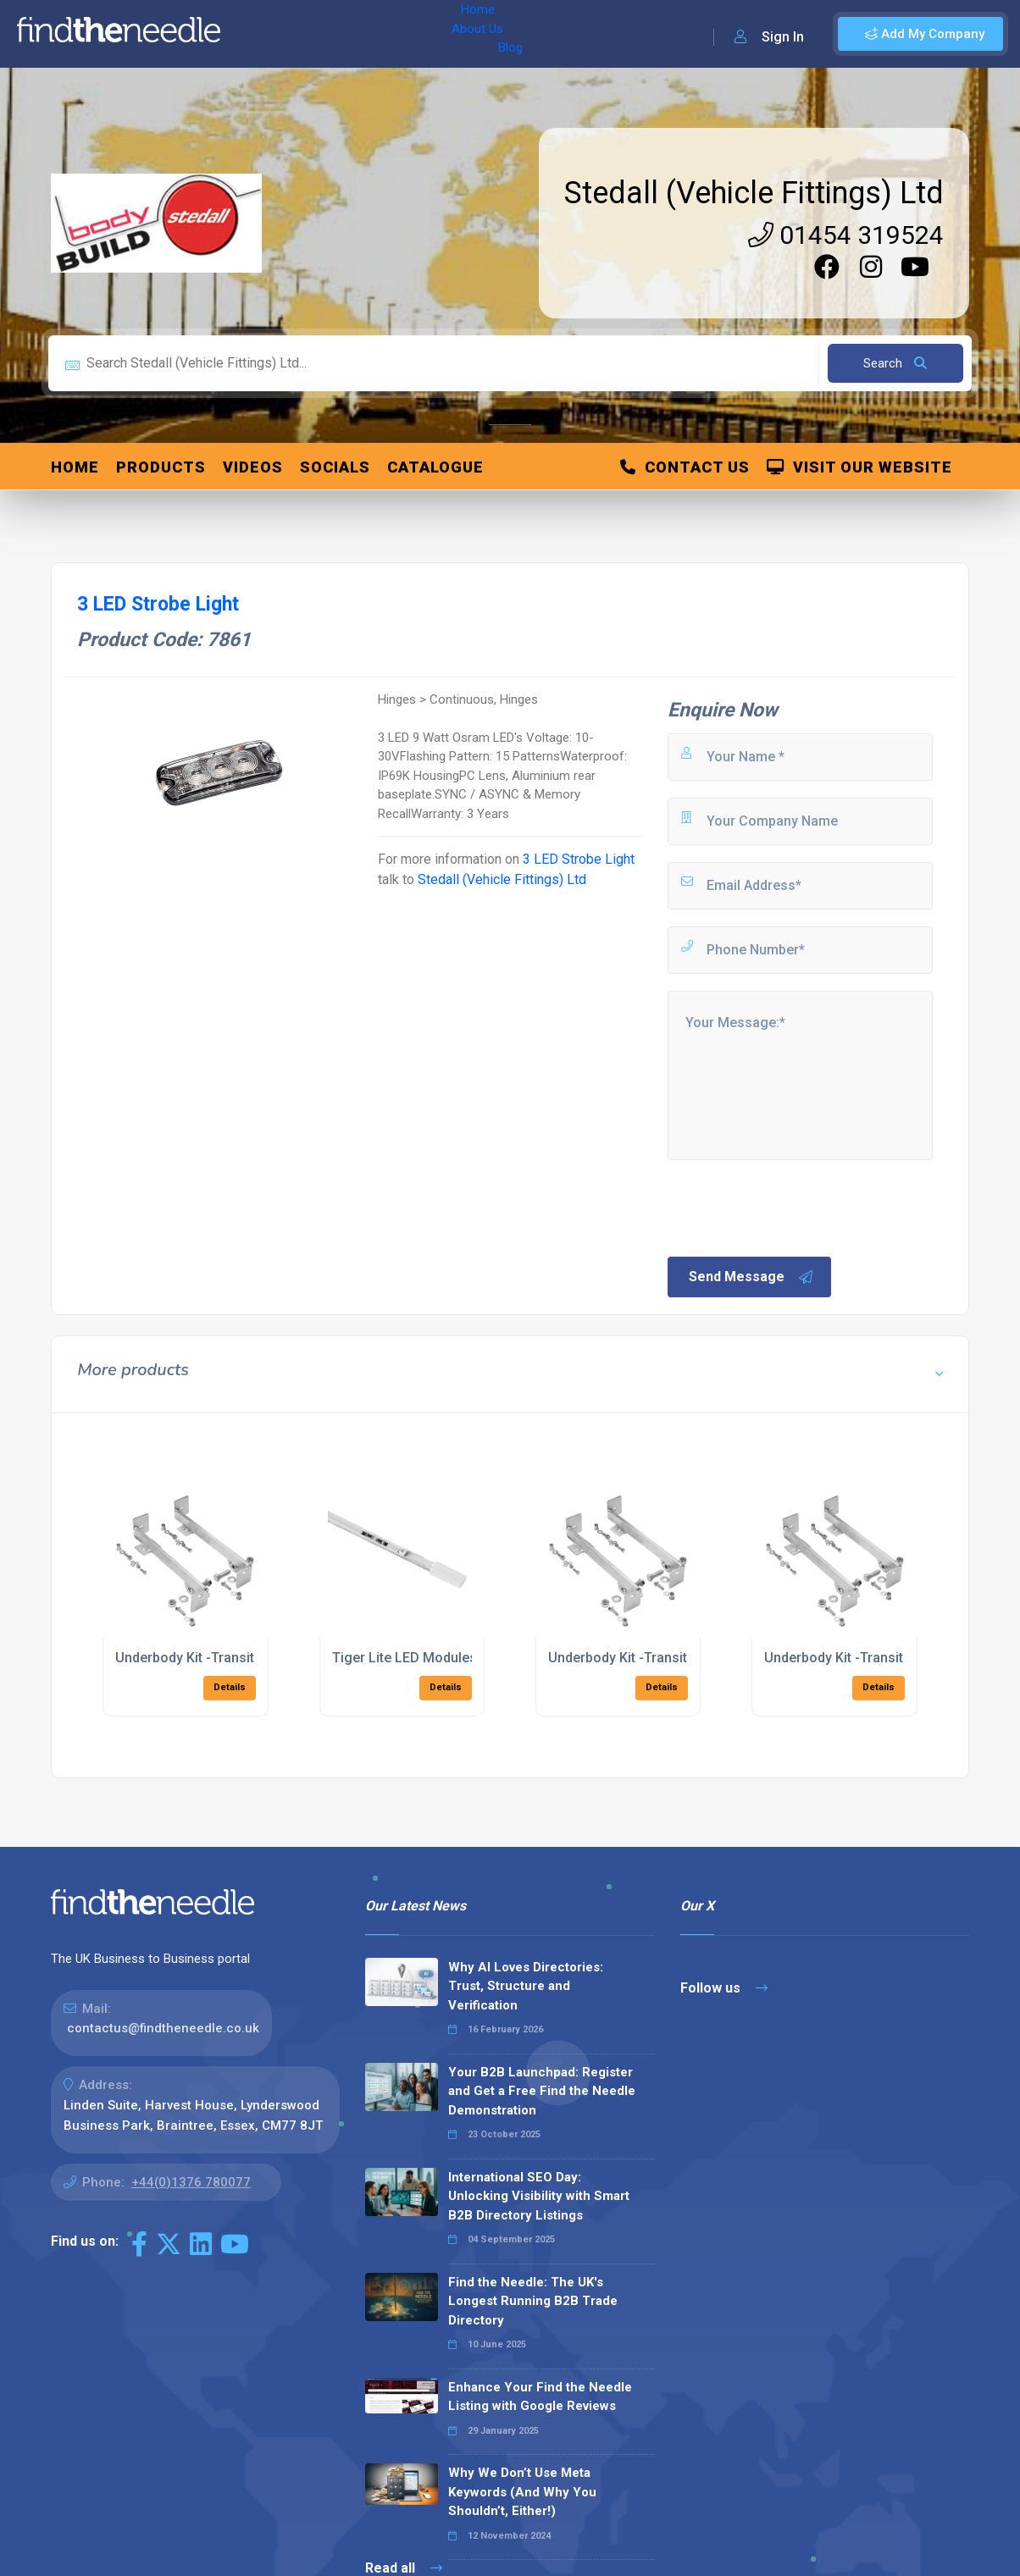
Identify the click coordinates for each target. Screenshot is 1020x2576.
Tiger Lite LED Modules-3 (411, 1658)
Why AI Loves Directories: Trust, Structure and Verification (525, 1986)
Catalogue (435, 467)
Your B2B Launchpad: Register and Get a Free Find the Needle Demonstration (541, 2091)
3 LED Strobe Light (579, 859)
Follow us (724, 1988)
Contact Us (685, 467)
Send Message (751, 1277)
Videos (253, 467)
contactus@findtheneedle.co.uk (163, 2028)
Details (229, 1687)
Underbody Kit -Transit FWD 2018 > (223, 1658)
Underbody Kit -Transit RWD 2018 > (872, 1658)
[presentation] (794, 1207)
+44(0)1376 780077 (191, 2182)
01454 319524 (846, 235)
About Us (320, 33)
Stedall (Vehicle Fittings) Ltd (754, 193)
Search (895, 363)
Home (256, 33)
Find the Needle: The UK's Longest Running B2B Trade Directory (533, 2301)
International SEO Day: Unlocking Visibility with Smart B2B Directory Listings (538, 2196)
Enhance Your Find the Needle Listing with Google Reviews (540, 2397)
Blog (380, 33)
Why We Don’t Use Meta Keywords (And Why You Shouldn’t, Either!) (522, 2491)
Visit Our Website (859, 467)
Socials (335, 467)
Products (161, 467)
